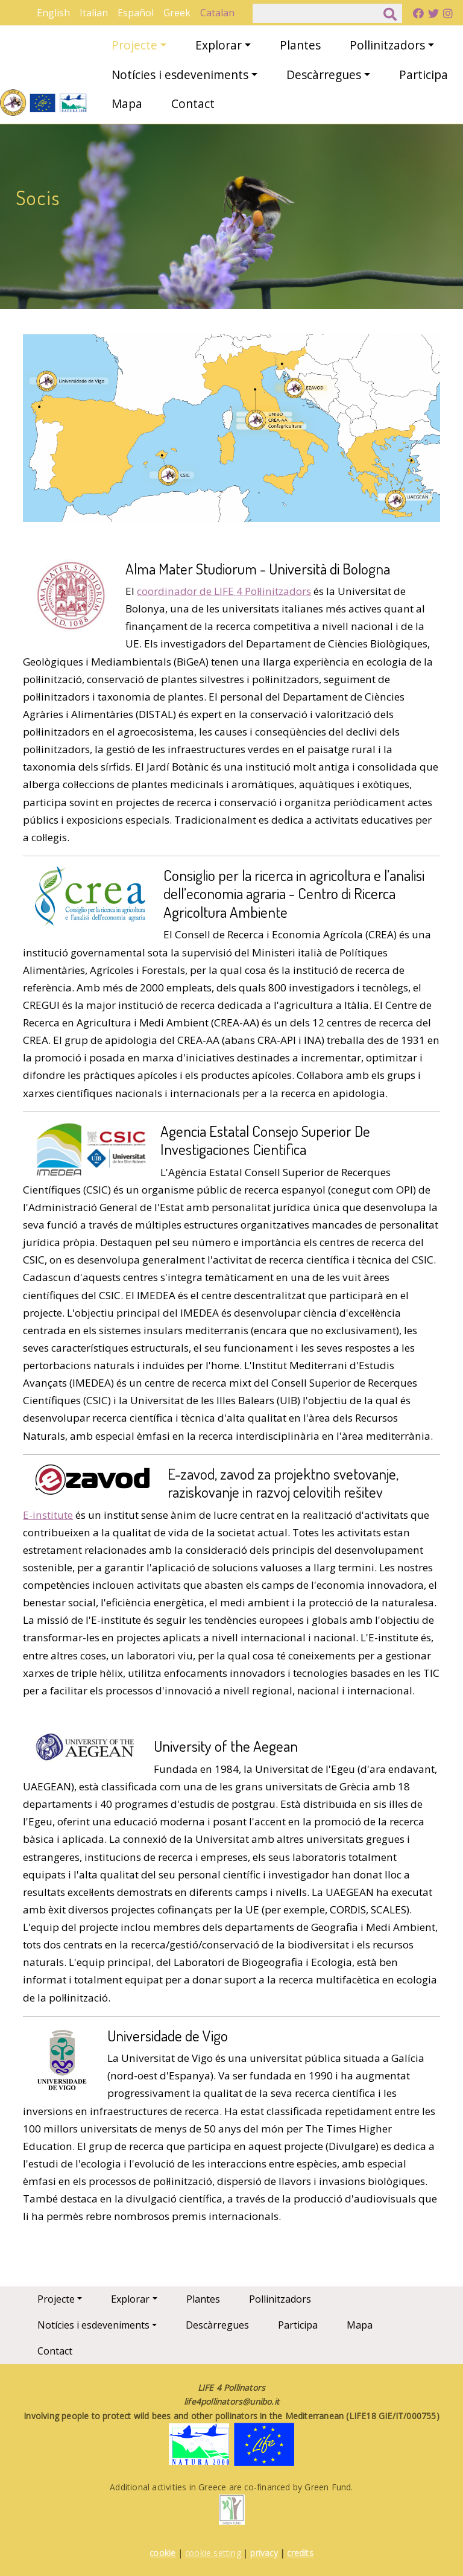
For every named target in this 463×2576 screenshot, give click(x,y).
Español (136, 12)
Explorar (218, 45)
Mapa (127, 103)
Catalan (217, 12)
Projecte (134, 45)
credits (300, 2553)
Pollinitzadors (387, 45)
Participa (423, 74)
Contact (193, 103)
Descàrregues (323, 74)
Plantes (300, 45)
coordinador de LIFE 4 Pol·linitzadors (224, 591)
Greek (177, 12)
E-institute (48, 1515)
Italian (94, 12)
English (53, 12)
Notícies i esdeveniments (180, 74)
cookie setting (213, 2553)
